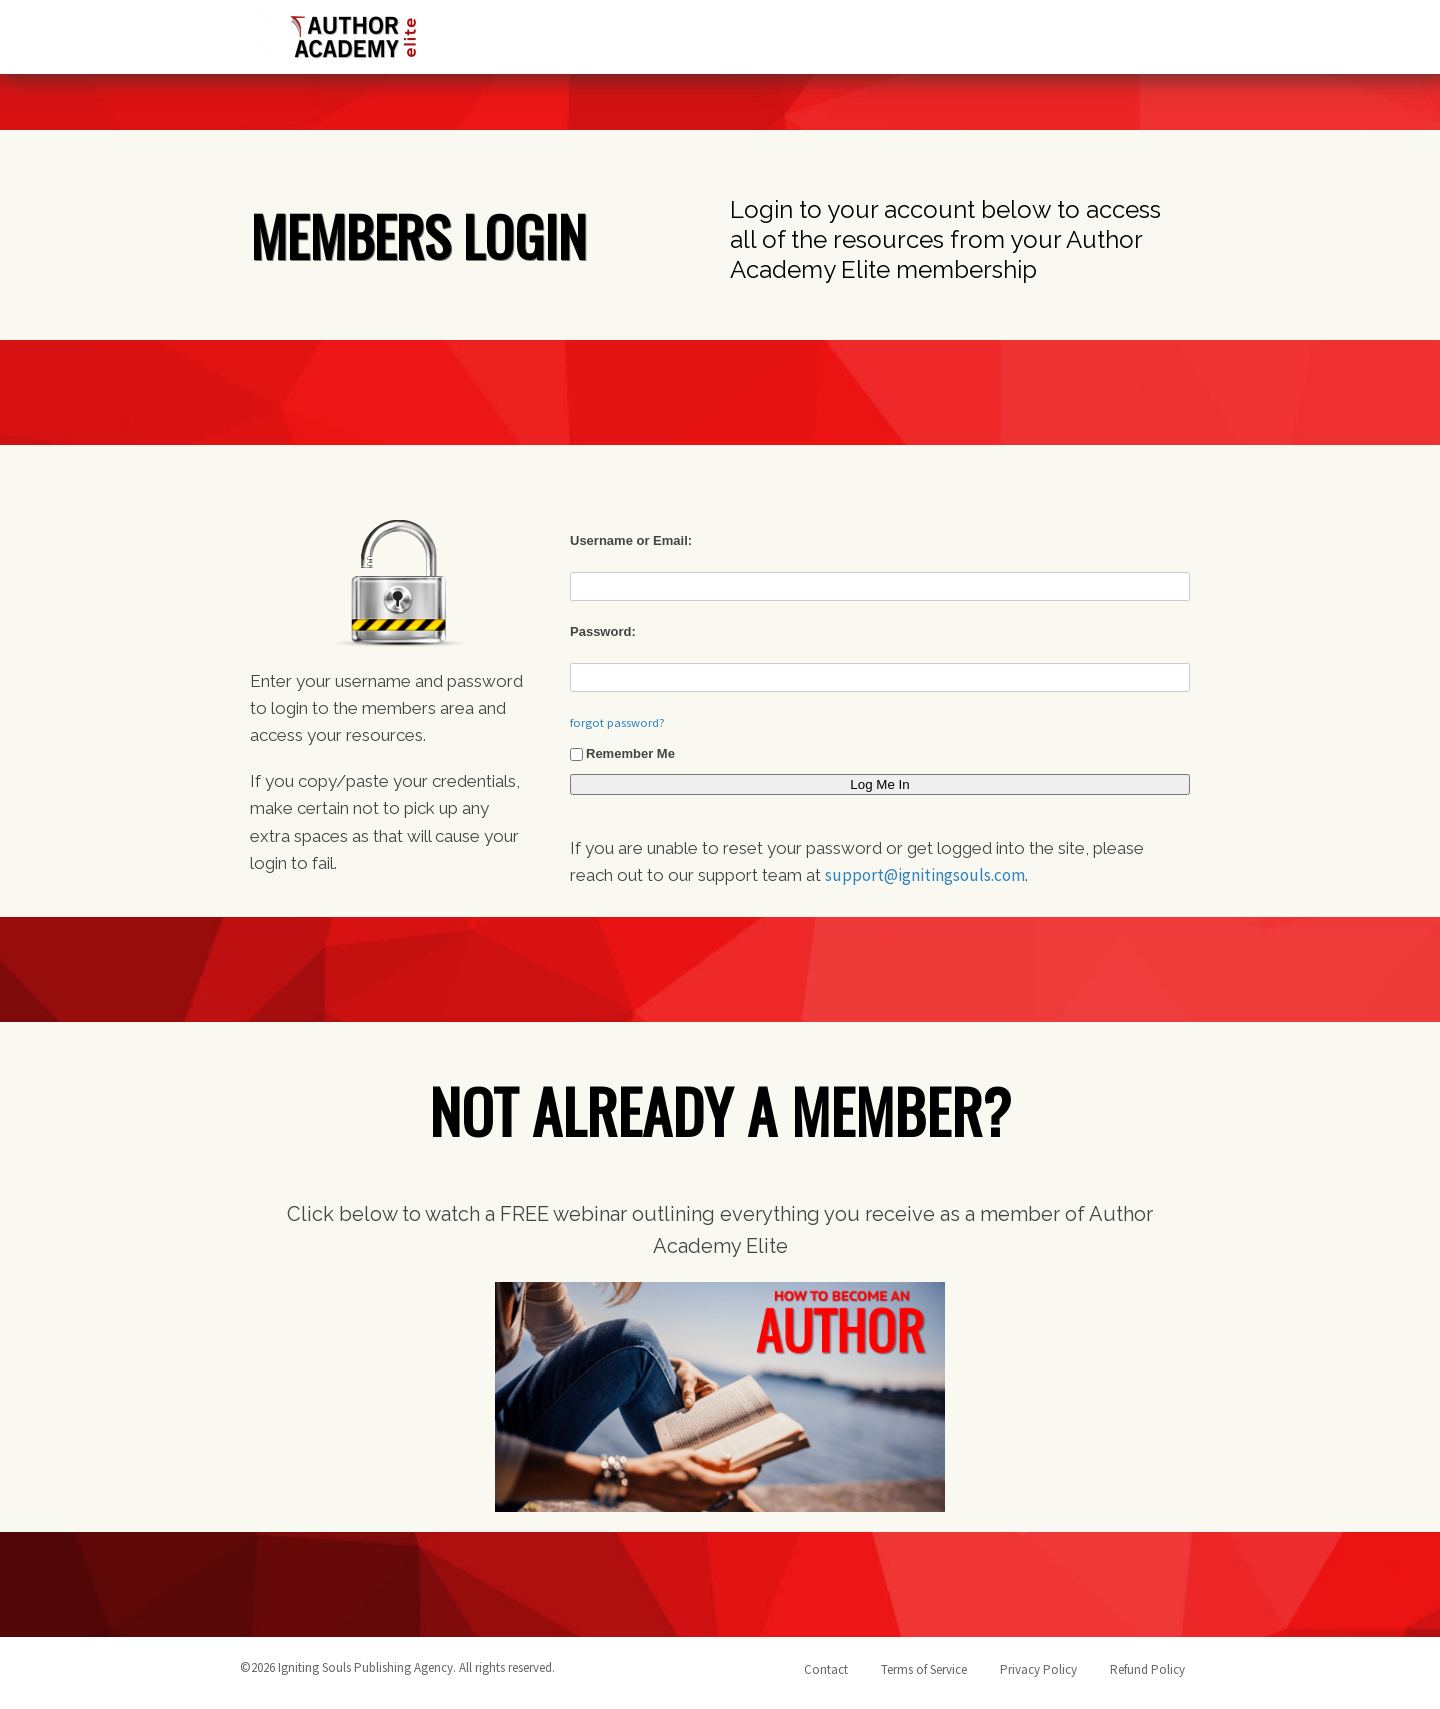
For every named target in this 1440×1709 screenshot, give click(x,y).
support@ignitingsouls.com (925, 875)
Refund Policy (1147, 1669)
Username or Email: (631, 540)
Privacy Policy (1038, 1669)
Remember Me (622, 753)
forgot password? (617, 722)
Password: (603, 631)
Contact (826, 1669)
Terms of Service (924, 1669)
